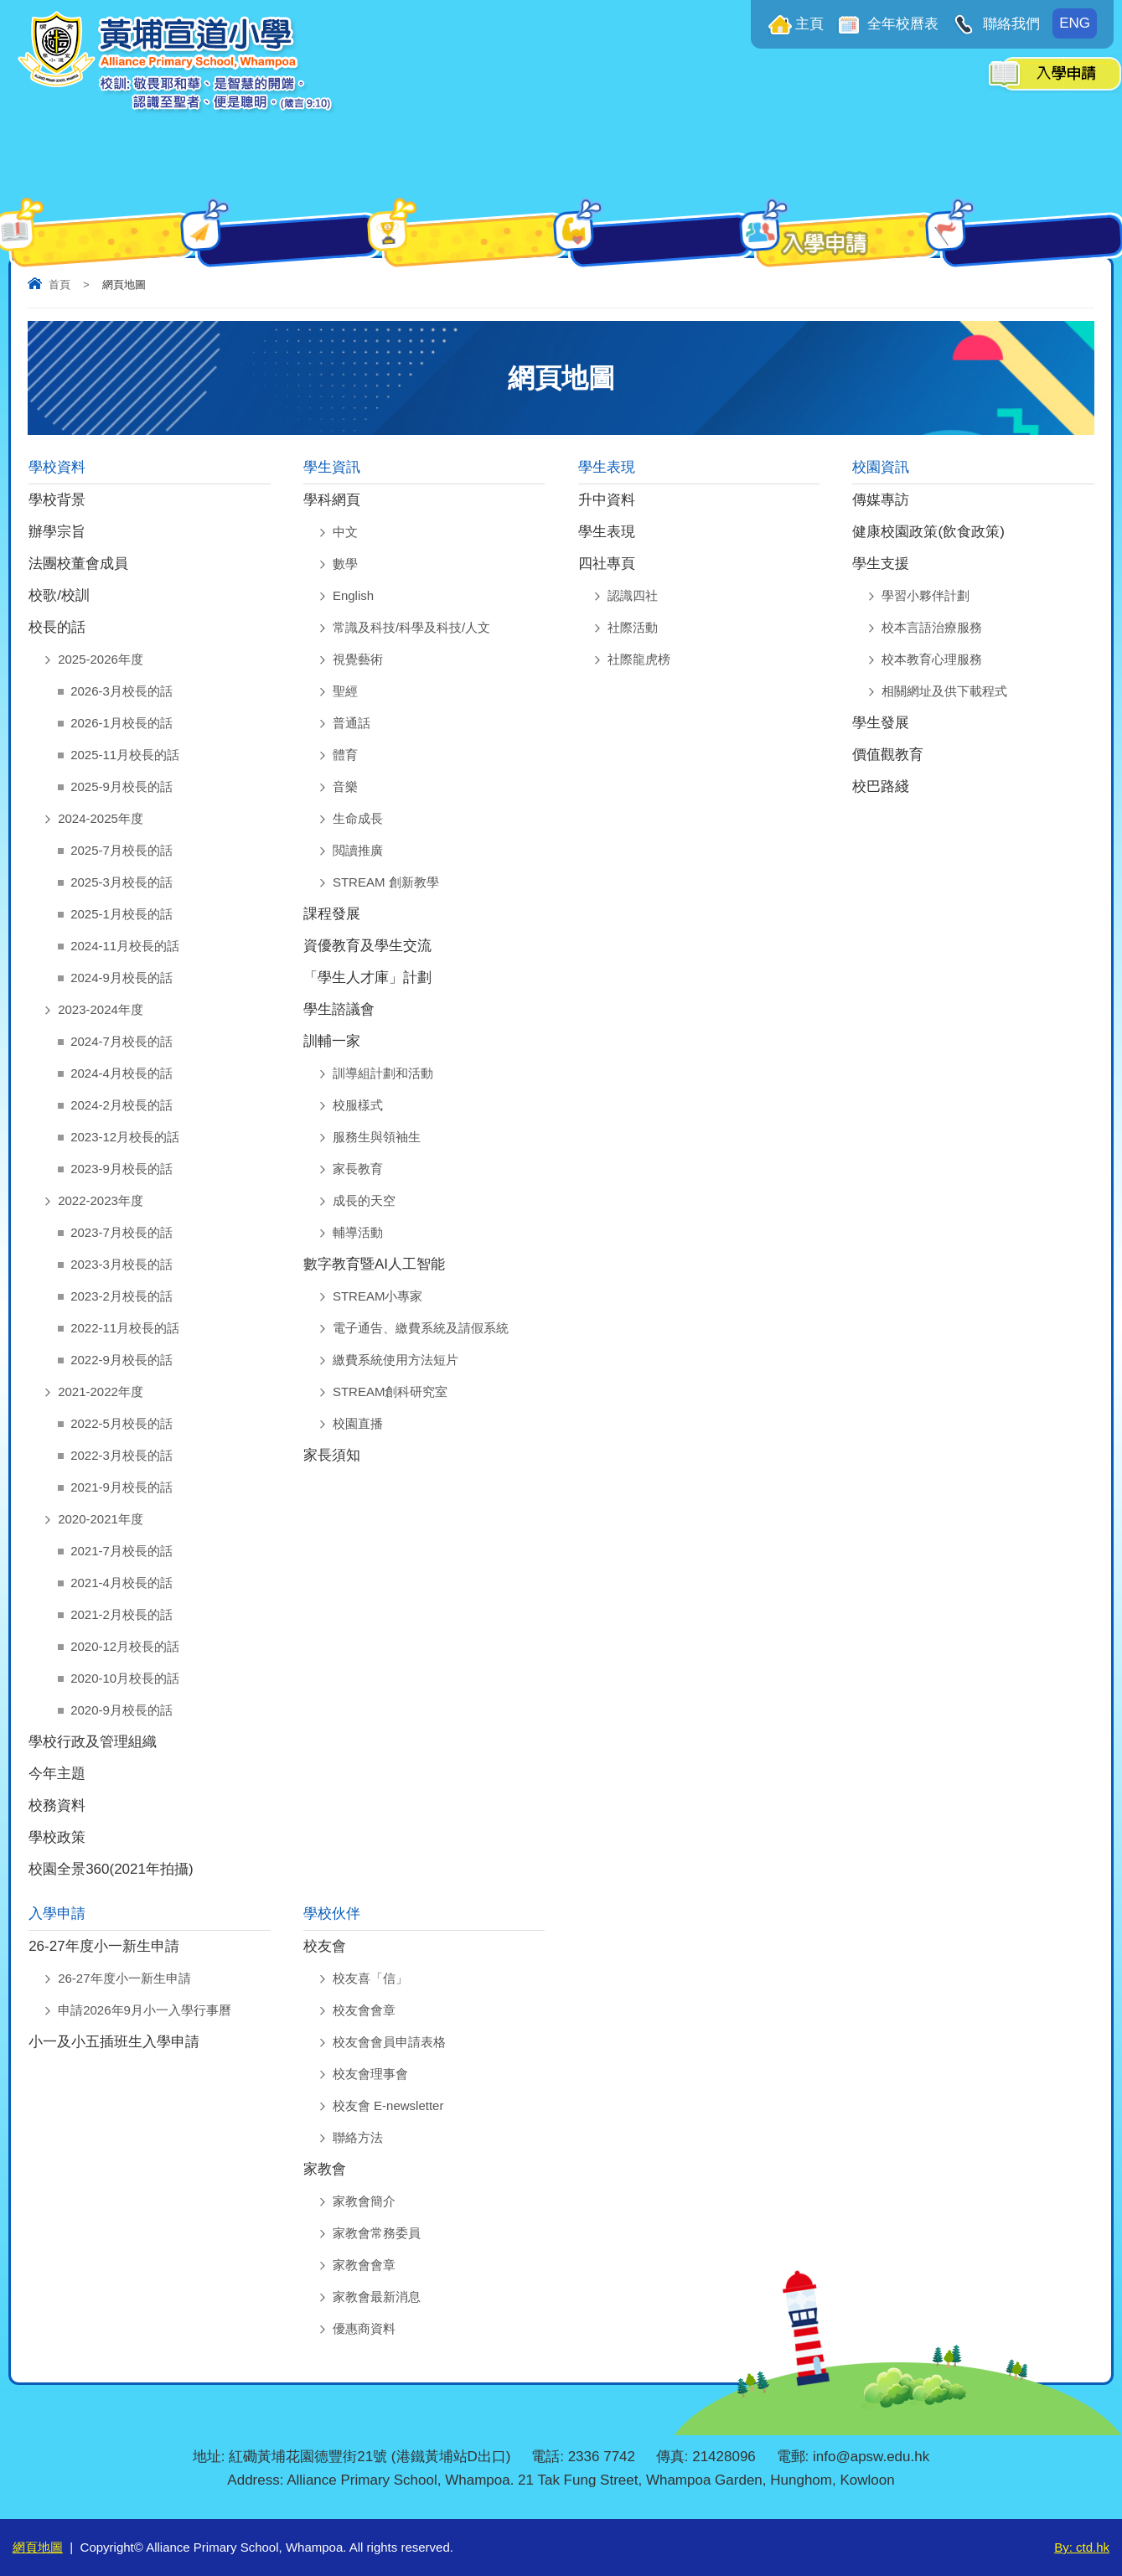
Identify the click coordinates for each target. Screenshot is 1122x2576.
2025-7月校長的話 (121, 850)
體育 (345, 754)
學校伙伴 (331, 1914)
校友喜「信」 (370, 1978)
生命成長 (358, 818)
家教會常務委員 (377, 2233)
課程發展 (331, 914)
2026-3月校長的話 (121, 691)
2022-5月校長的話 (121, 1423)
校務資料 (56, 1805)
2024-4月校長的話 (121, 1073)
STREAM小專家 (378, 1296)
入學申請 (56, 1914)
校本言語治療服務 (932, 627)
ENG (1074, 23)
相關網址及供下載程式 (944, 691)
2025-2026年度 (100, 659)
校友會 (324, 1946)
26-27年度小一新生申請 (103, 1946)
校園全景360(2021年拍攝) (111, 1869)
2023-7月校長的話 (121, 1232)
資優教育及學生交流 (367, 946)
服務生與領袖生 (377, 1137)
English (353, 595)
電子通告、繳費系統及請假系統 (421, 1328)
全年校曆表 (901, 24)
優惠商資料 (364, 2328)
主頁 (809, 24)
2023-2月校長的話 (121, 1296)
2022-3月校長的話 (121, 1455)
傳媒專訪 (880, 500)
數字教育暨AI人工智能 (374, 1264)
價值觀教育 (887, 755)
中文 (345, 532)
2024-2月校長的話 (121, 1105)
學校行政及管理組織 (92, 1742)
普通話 (351, 723)
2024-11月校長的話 (124, 946)
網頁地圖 (38, 2547)
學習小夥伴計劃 (925, 595)
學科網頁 (331, 500)
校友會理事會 (370, 2073)
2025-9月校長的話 (121, 786)
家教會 (324, 2169)
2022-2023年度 (100, 1200)
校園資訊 (880, 467)
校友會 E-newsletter (388, 2105)
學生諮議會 (339, 1009)
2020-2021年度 (100, 1519)
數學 (345, 563)
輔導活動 (358, 1232)
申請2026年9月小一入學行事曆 (144, 2010)
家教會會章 (364, 2265)
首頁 (59, 284)
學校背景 (56, 500)
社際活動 (633, 627)
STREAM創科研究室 (390, 1391)
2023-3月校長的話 (121, 1264)
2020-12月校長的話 (124, 1646)
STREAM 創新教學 (386, 882)
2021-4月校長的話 (121, 1582)
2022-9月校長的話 (121, 1360)
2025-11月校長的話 (124, 754)
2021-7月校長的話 (121, 1551)
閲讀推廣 (358, 850)
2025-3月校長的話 (121, 882)
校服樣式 (358, 1105)
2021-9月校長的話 (121, 1487)
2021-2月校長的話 (121, 1614)
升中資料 (606, 500)
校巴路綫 (880, 786)
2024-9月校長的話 (121, 977)
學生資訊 (331, 467)
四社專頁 (606, 564)
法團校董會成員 (78, 564)
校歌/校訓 (59, 595)
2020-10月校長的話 (124, 1678)
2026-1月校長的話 (121, 723)
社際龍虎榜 (639, 659)
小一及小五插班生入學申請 (113, 2042)
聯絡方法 (358, 2137)
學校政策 (56, 1837)
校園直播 (358, 1423)
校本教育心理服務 (932, 659)
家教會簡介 (364, 2201)
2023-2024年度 (100, 1009)
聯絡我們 (1009, 24)
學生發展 (880, 723)
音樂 (345, 786)
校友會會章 (364, 2010)
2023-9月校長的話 (121, 1168)
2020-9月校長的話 (121, 1710)
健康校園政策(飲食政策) (928, 532)
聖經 (345, 691)
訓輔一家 (331, 1041)
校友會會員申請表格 (389, 2042)
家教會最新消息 (377, 2296)
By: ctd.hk (1081, 2547)
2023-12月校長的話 (124, 1137)
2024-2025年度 (100, 818)
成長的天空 (364, 1200)
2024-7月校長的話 (121, 1041)
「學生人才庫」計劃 (367, 977)
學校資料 (56, 467)
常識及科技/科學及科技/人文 (411, 627)
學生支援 (880, 564)
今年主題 (56, 1774)
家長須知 (331, 1455)
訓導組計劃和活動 (383, 1073)
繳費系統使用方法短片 (395, 1360)
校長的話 (56, 627)
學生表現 (606, 467)
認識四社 (633, 595)
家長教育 (358, 1168)
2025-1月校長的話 (121, 914)
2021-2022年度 (100, 1391)
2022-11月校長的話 (124, 1328)
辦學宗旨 (56, 532)
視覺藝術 (358, 659)
